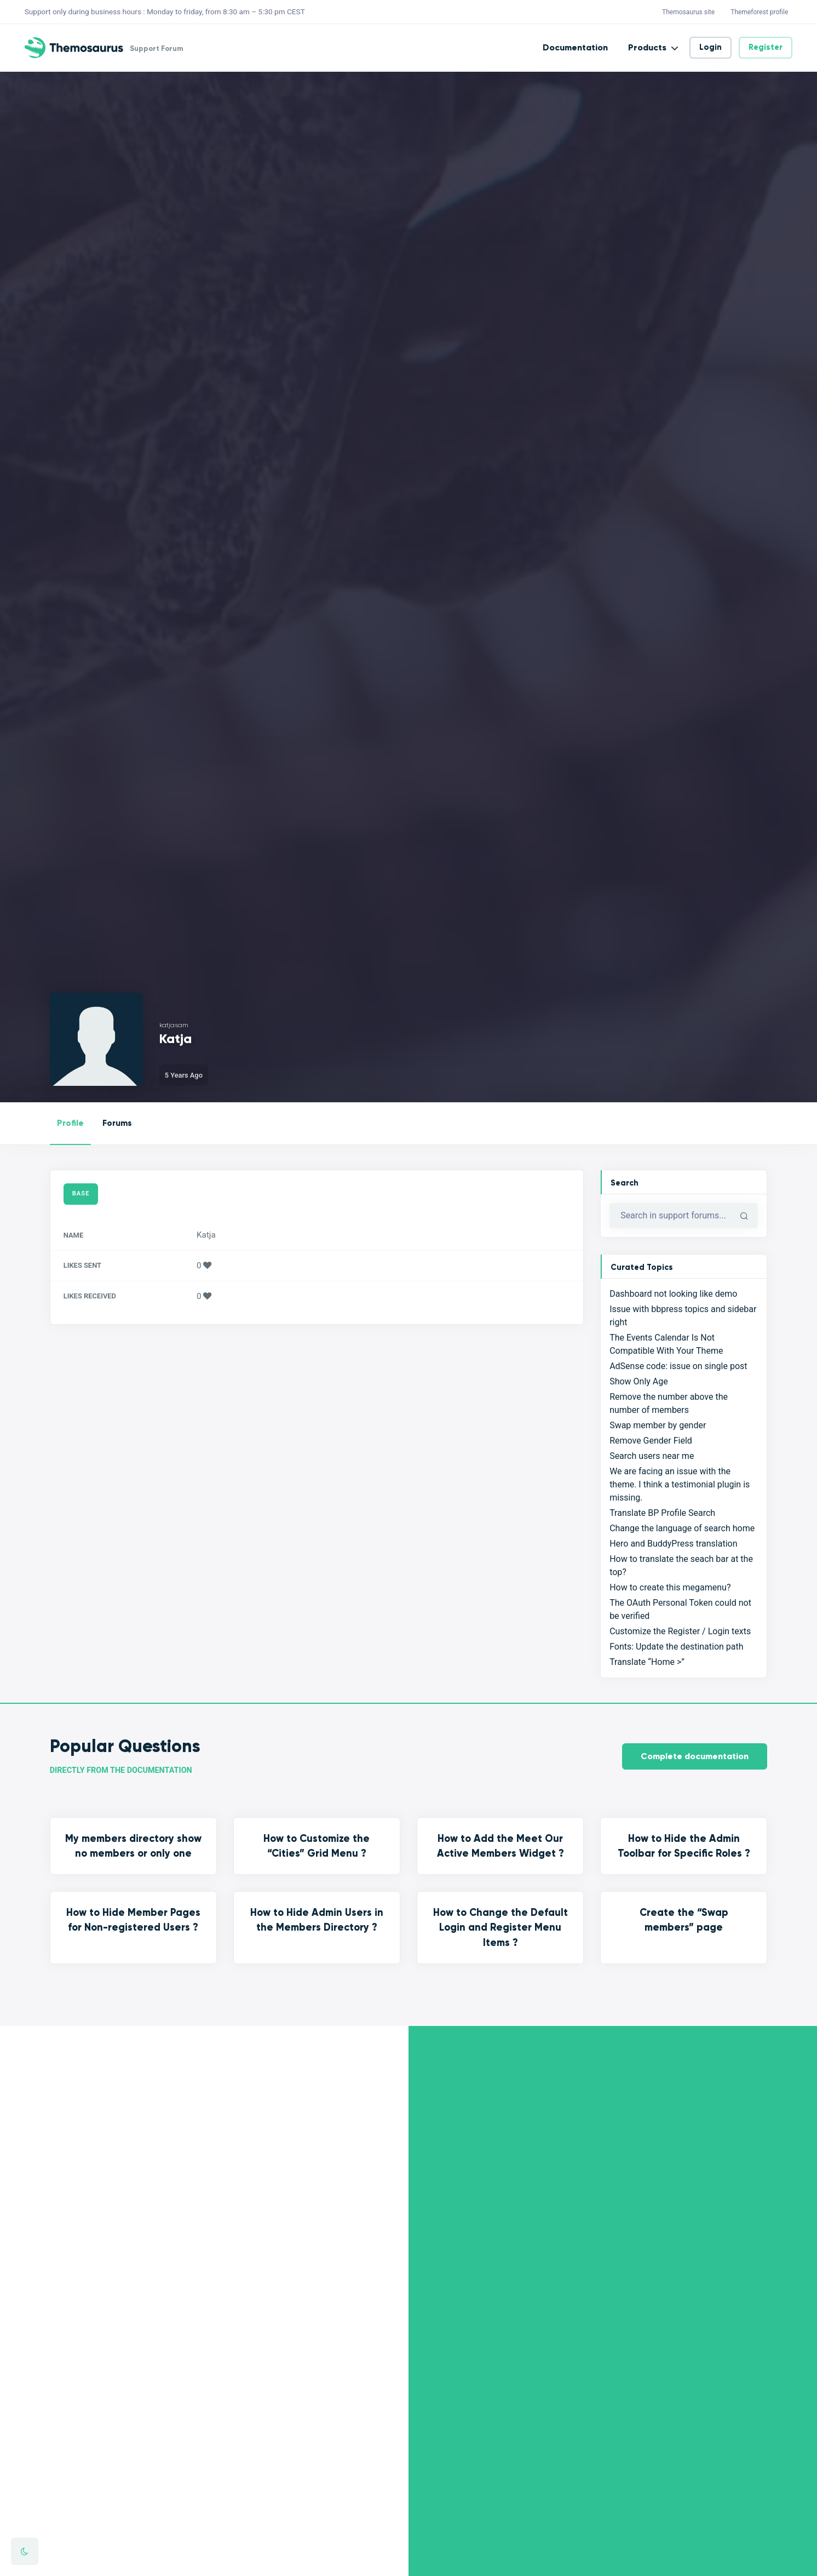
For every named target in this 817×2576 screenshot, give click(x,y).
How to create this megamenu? (669, 1587)
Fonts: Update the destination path (676, 1646)
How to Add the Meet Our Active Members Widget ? (500, 1846)
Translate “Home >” (646, 1662)
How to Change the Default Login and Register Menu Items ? (500, 1927)
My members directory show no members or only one (133, 1846)
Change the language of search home (682, 1528)
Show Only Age (638, 1381)
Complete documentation (695, 1756)
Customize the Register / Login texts (680, 1631)
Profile (70, 1123)
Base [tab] (81, 1193)
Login (710, 47)
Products (647, 47)
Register (766, 47)
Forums (117, 1123)
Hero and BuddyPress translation (673, 1543)
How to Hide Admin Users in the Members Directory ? (316, 1920)
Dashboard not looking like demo (673, 1294)
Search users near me (651, 1456)
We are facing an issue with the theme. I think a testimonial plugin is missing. (679, 1484)
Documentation (575, 47)
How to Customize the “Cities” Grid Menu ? (316, 1846)
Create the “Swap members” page (684, 1920)
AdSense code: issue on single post (678, 1366)
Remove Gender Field (650, 1440)
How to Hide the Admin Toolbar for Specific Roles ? (684, 1846)
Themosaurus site (688, 12)
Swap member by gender (657, 1425)
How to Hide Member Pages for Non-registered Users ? (133, 1920)
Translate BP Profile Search (662, 1513)
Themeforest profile (759, 12)
